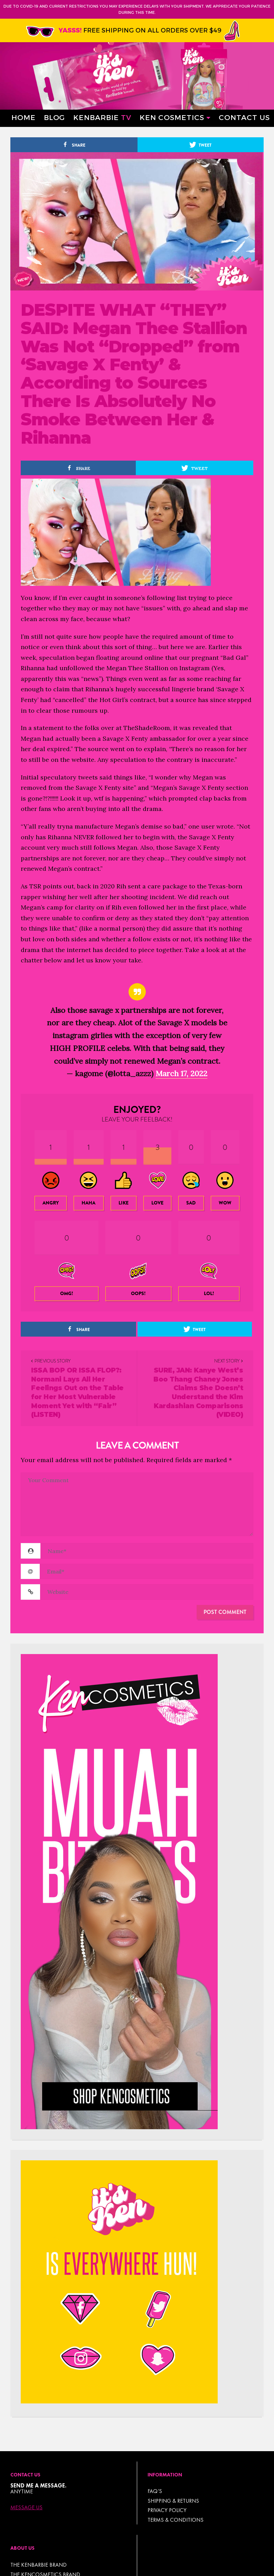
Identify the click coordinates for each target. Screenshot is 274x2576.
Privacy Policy (167, 2510)
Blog (54, 117)
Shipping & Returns (173, 2500)
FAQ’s (155, 2491)
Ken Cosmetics (172, 117)
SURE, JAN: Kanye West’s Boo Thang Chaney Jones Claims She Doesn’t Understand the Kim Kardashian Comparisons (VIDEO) (198, 1392)
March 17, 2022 (181, 1073)
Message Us (26, 2507)
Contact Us (244, 117)
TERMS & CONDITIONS (176, 2519)
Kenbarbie (102, 117)
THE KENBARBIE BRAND (38, 2564)
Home (23, 117)
